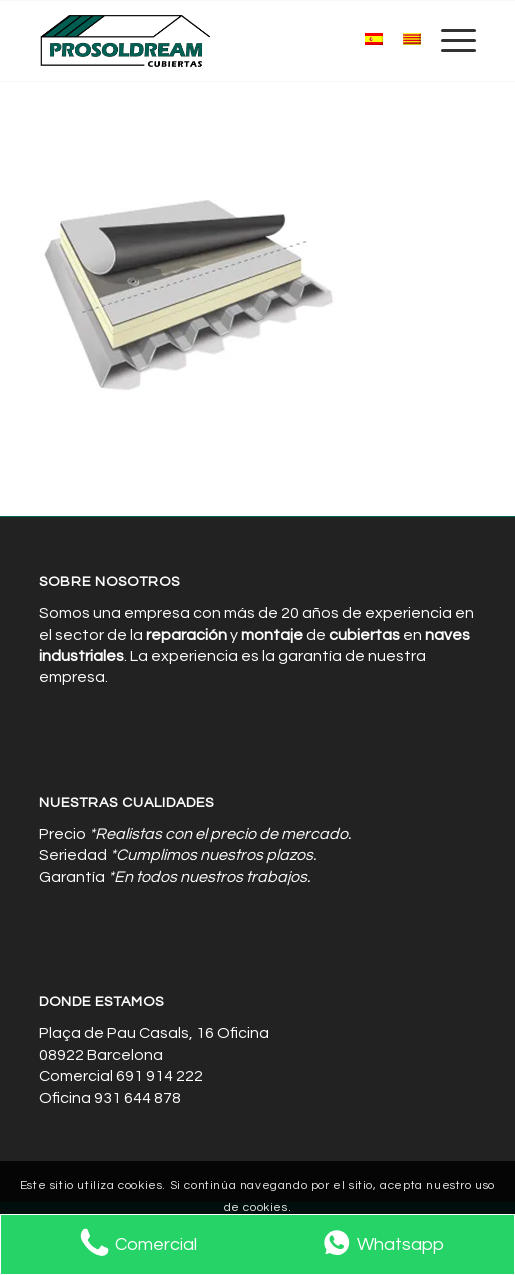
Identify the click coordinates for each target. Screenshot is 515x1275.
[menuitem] (448, 41)
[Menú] (448, 41)
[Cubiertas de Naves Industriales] (214, 41)
